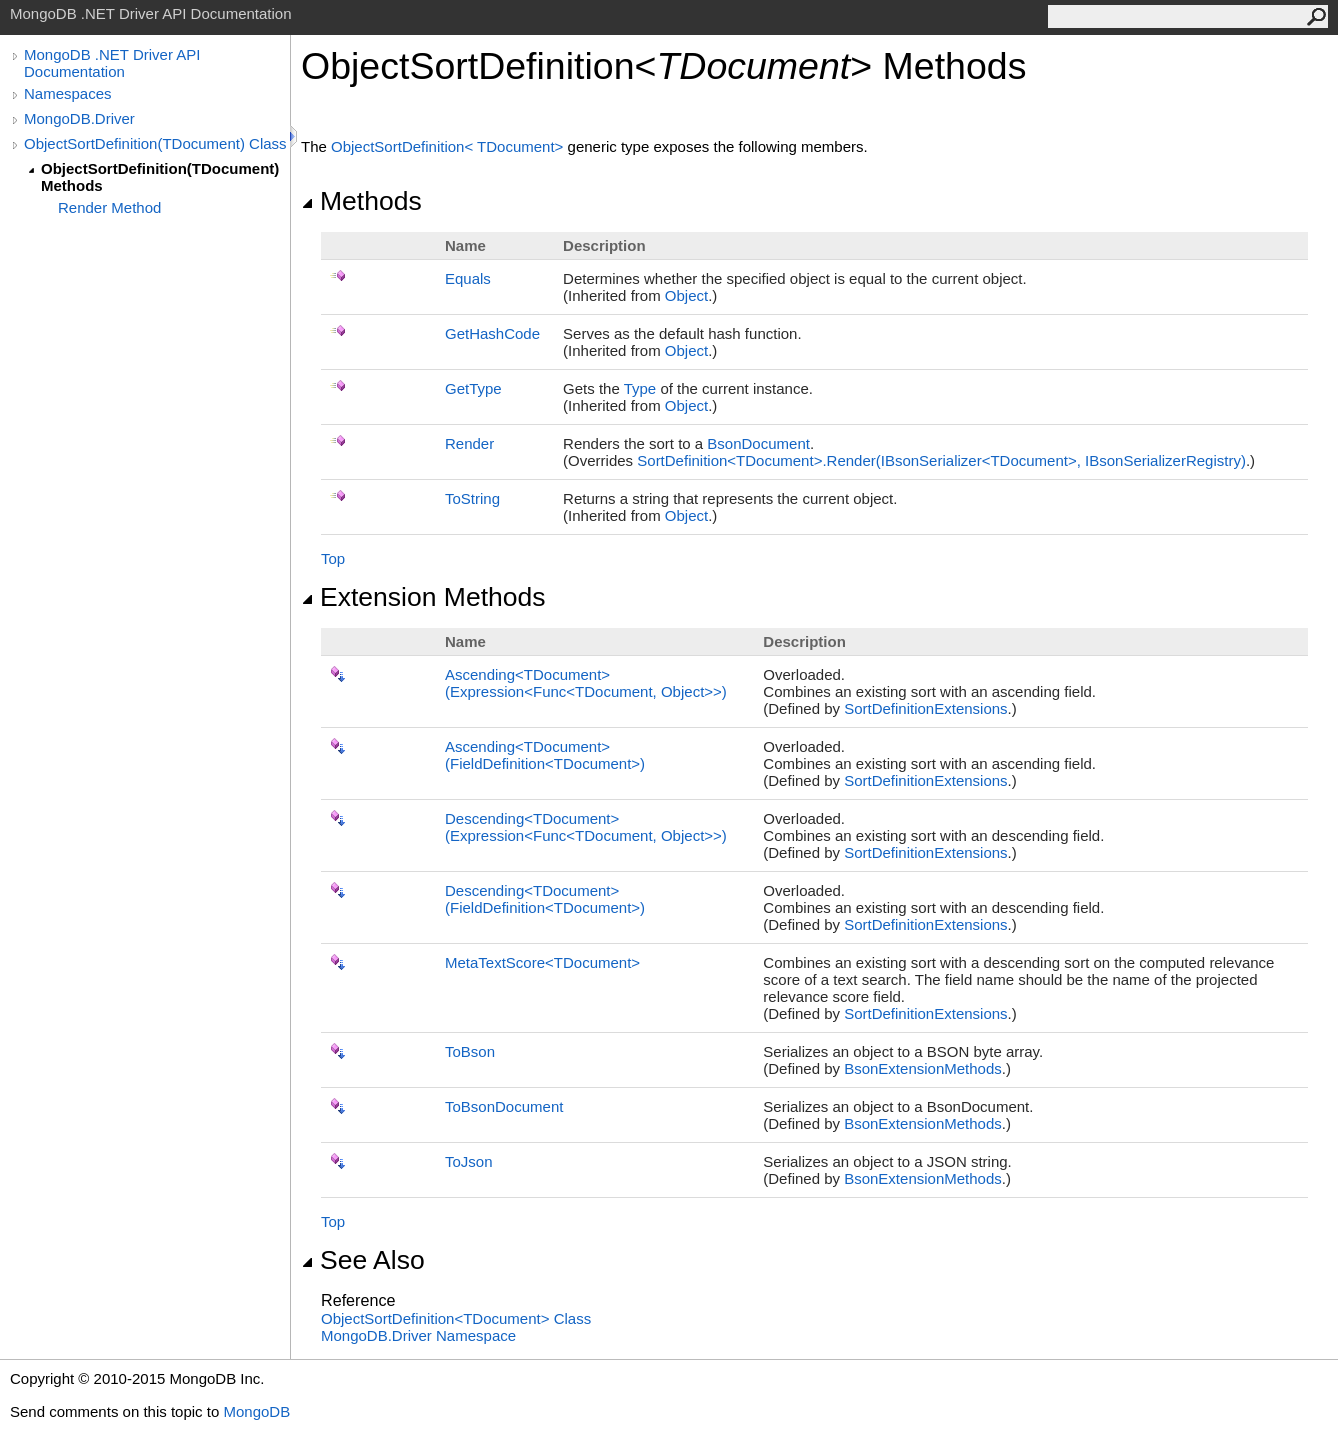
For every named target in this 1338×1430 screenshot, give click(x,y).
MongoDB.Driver (79, 118)
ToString (472, 498)
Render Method (109, 207)
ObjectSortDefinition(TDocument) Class (155, 143)
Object (686, 295)
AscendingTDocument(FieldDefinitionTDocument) (545, 755)
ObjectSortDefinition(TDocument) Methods (160, 177)
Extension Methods (423, 597)
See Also (363, 1260)
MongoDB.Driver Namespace (418, 1335)
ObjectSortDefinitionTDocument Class (456, 1318)
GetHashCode (492, 333)
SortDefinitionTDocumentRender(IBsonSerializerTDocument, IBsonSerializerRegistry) (941, 460)
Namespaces (68, 93)
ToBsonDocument (504, 1106)
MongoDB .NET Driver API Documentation (112, 63)
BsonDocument (758, 443)
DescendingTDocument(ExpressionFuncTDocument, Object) (586, 827)
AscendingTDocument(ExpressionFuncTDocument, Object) (586, 683)
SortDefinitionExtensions (925, 708)
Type (640, 388)
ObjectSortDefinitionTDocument (449, 146)
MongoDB (256, 1411)
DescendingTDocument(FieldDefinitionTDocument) (545, 899)
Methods (361, 201)
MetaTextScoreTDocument (542, 962)
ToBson (470, 1051)
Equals (468, 278)
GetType (473, 388)
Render (469, 443)
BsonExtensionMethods (923, 1068)
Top (333, 558)
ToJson (469, 1161)
